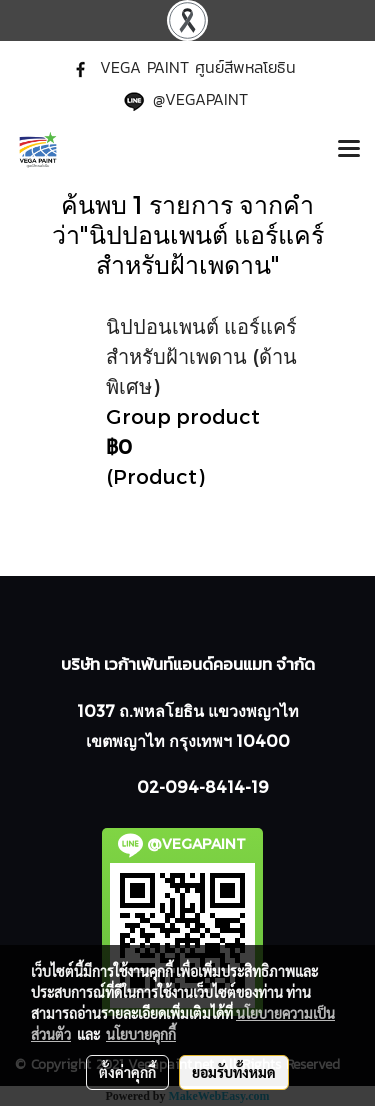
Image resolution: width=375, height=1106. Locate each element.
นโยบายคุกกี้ (141, 1034)
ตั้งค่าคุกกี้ (127, 1072)
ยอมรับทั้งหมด (234, 1072)
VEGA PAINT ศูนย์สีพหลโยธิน (198, 67)
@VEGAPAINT (200, 99)
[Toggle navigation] (349, 150)
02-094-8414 (191, 786)
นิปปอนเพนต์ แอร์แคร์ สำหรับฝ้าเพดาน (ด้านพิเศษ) (201, 356)
